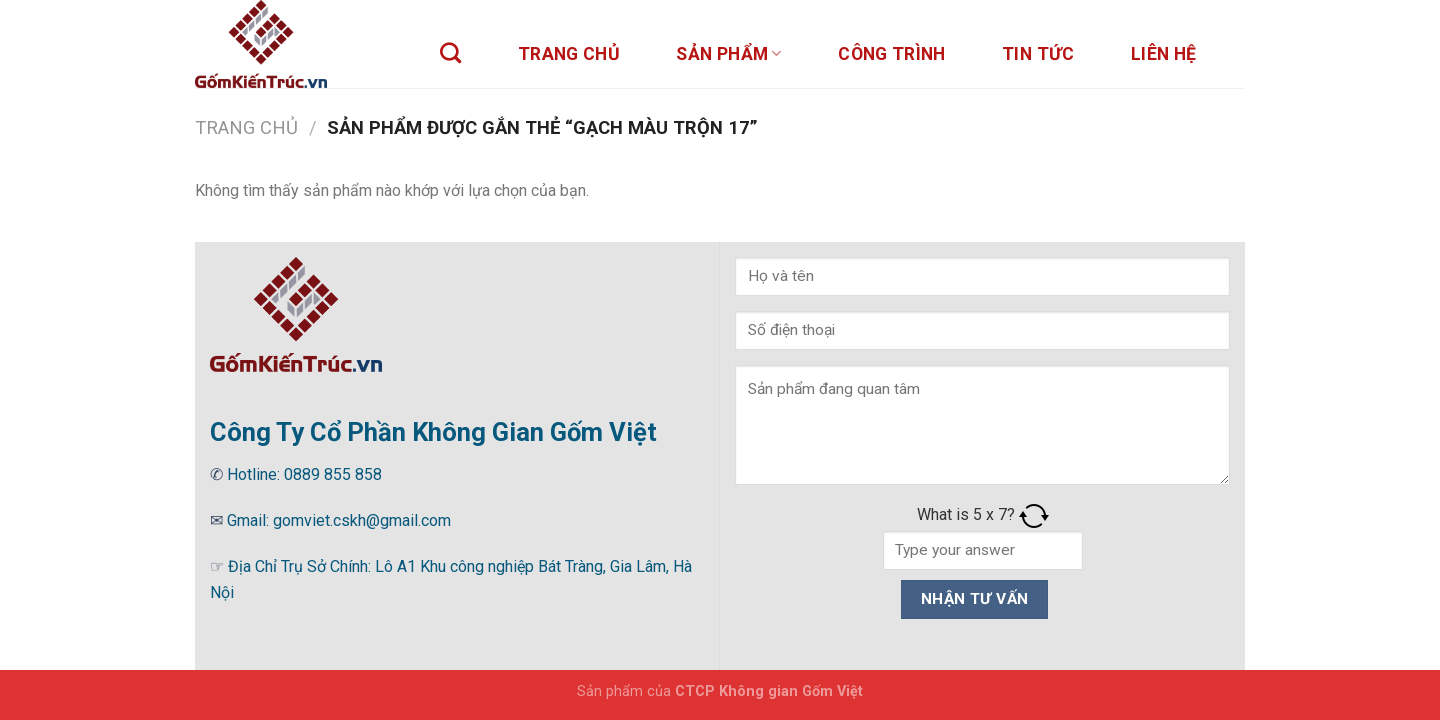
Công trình (892, 54)
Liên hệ (1163, 54)
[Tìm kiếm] (451, 52)
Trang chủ (569, 54)
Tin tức (1038, 54)
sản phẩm (728, 54)
